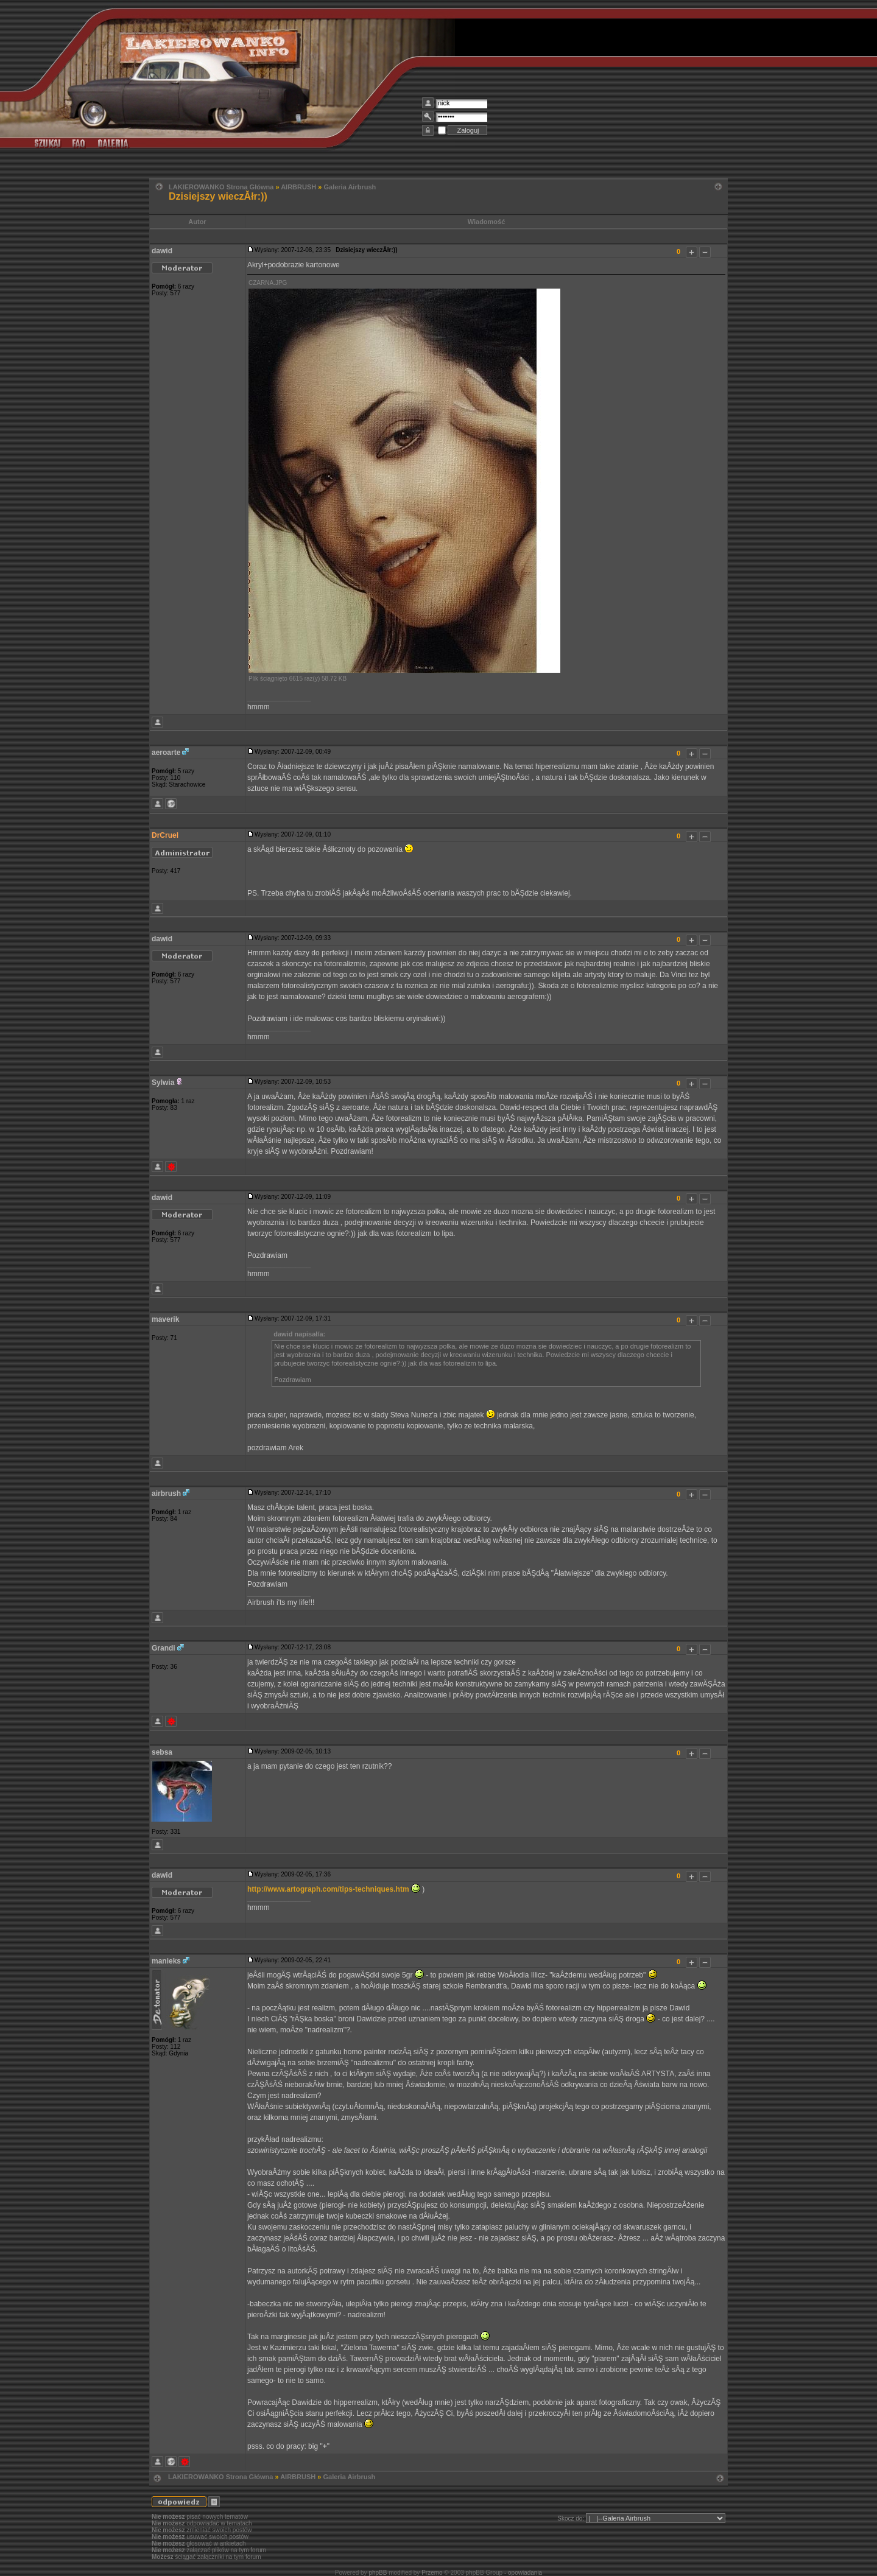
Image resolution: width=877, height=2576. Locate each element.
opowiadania (525, 2572)
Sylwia (163, 1082)
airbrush (166, 1493)
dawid (162, 251)
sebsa (162, 1752)
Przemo (431, 2572)
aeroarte (166, 752)
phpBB (377, 2572)
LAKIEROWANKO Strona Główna (221, 187)
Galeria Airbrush (349, 187)
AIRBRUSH (298, 187)
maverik (165, 1319)
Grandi (163, 1648)
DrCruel (165, 835)
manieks (166, 1961)
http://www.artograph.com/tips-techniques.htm (328, 1889)
